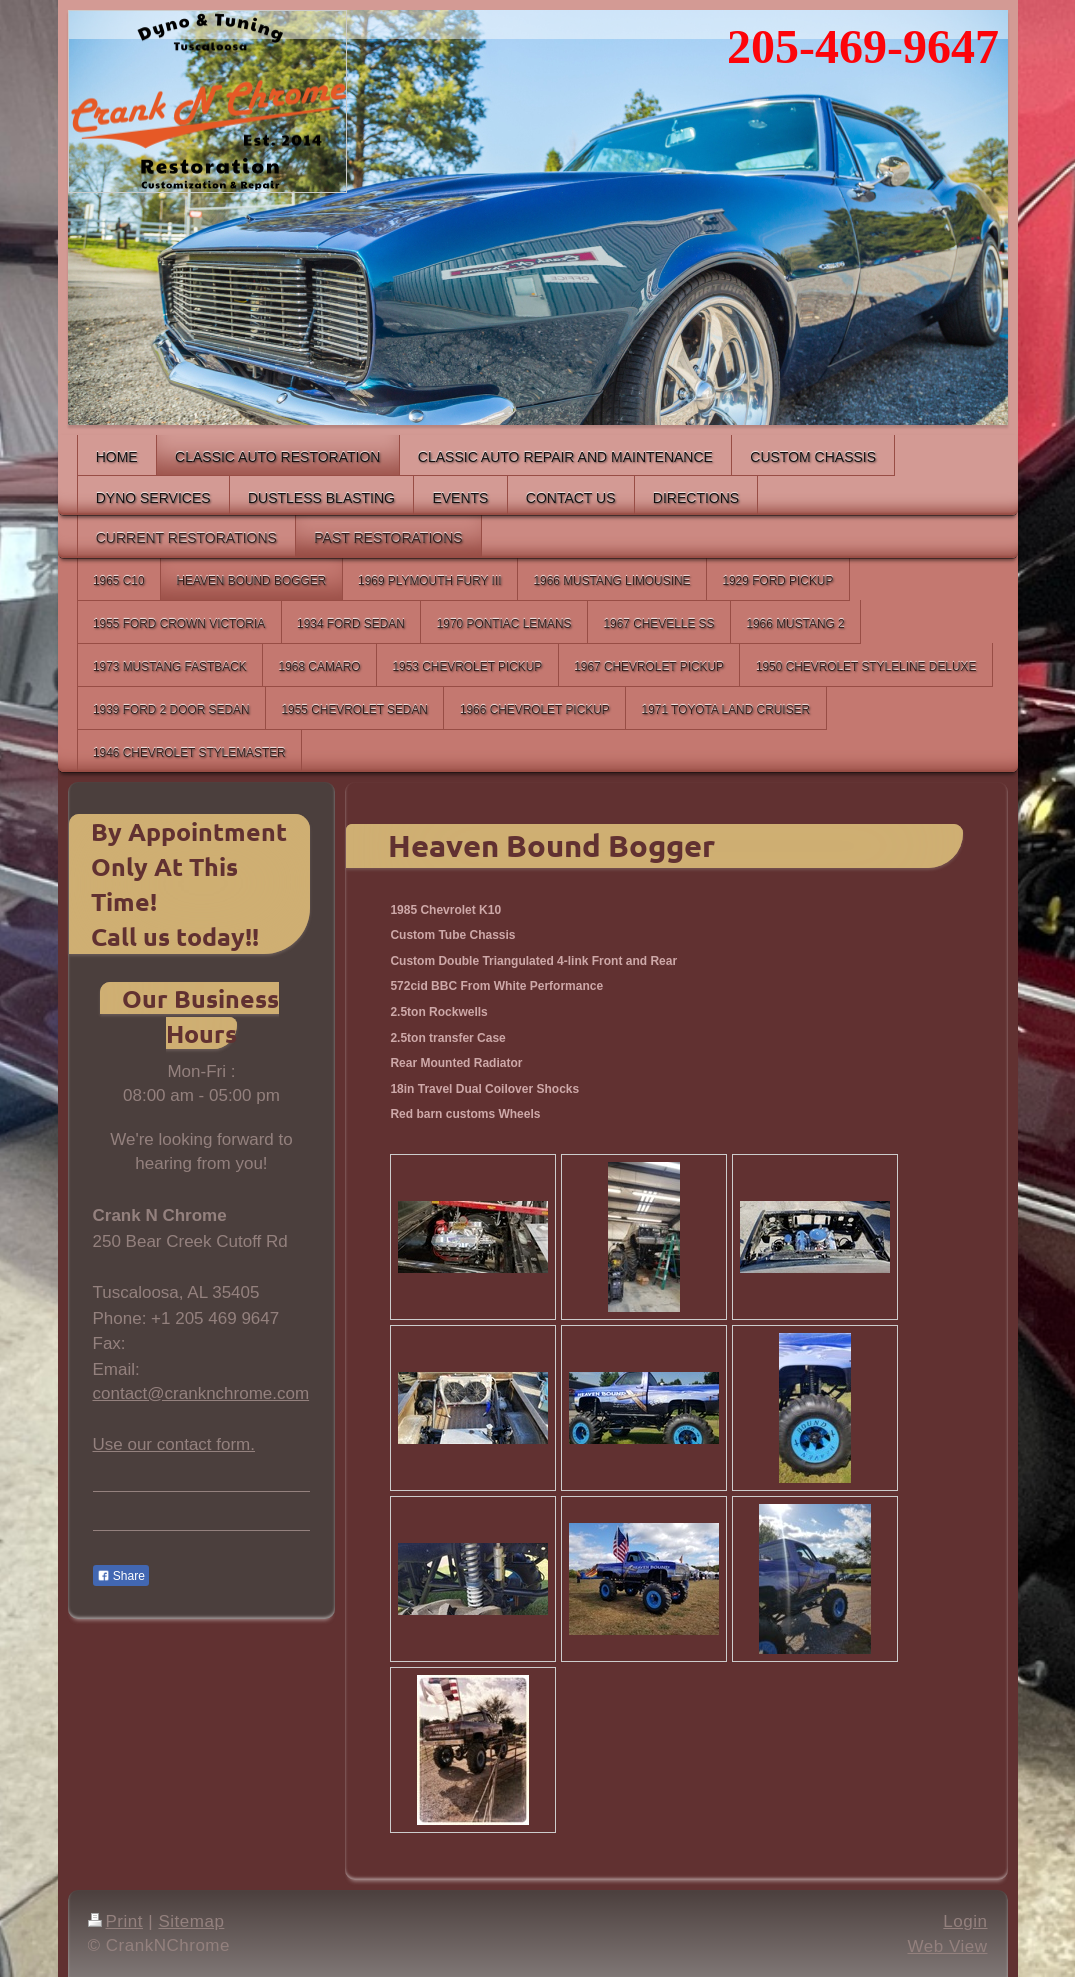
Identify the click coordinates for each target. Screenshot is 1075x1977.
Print (116, 1921)
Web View (948, 1946)
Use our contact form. (174, 1444)
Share (121, 1576)
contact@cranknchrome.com (201, 1393)
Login (965, 1921)
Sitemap (191, 1921)
